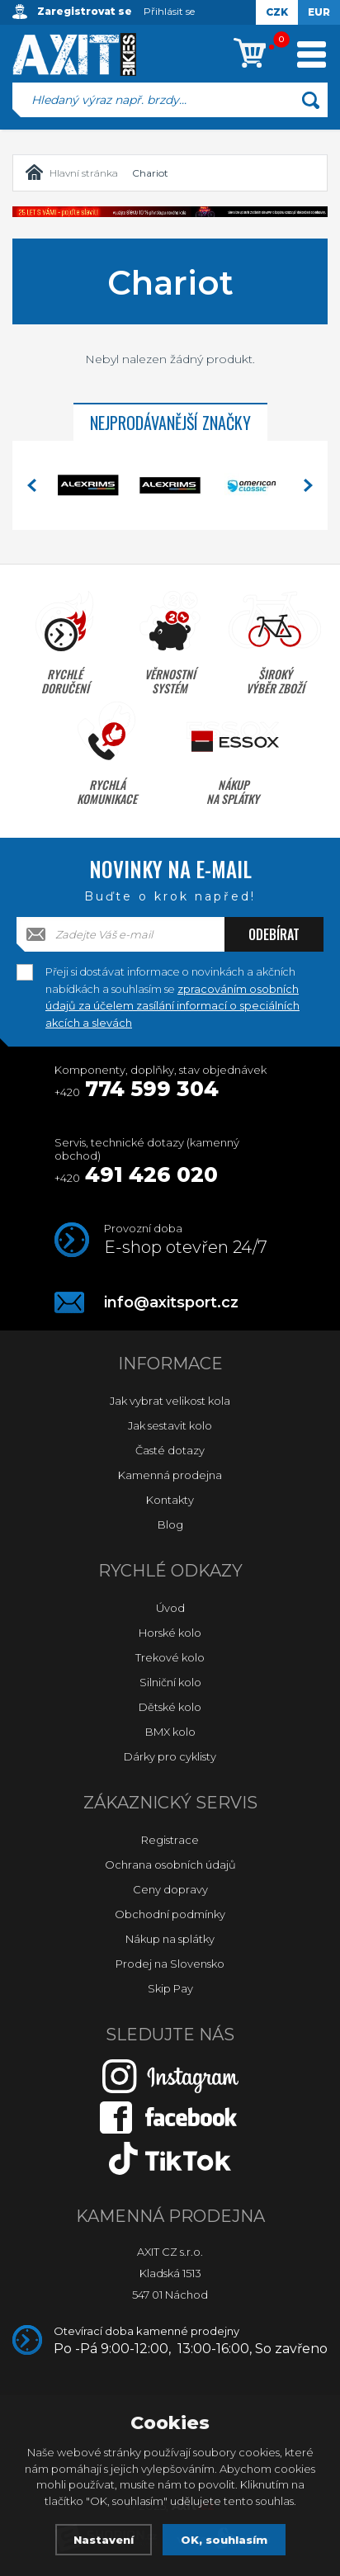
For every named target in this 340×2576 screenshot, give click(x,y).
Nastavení (103, 2539)
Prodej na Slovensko (170, 1963)
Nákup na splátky (170, 1938)
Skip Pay (170, 1988)
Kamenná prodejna (170, 1475)
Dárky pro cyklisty (170, 1756)
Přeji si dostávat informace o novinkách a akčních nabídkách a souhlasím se (172, 973)
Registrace (170, 1839)
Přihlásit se (169, 11)
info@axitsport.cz (171, 1302)
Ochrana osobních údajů (170, 1864)
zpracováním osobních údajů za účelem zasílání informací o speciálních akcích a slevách (172, 1006)
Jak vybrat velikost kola (170, 1400)
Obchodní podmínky (170, 1914)
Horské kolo (170, 1632)
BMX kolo (170, 1731)
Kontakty (170, 1499)
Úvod (170, 1607)
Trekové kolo (170, 1657)
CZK (277, 12)
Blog (170, 1524)
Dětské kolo (170, 1706)
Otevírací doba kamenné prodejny (191, 2340)
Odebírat (274, 934)
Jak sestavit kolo (170, 1425)
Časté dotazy (170, 1450)
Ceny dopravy (170, 1889)
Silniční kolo (170, 1682)
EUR (319, 12)
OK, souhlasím (224, 2539)
